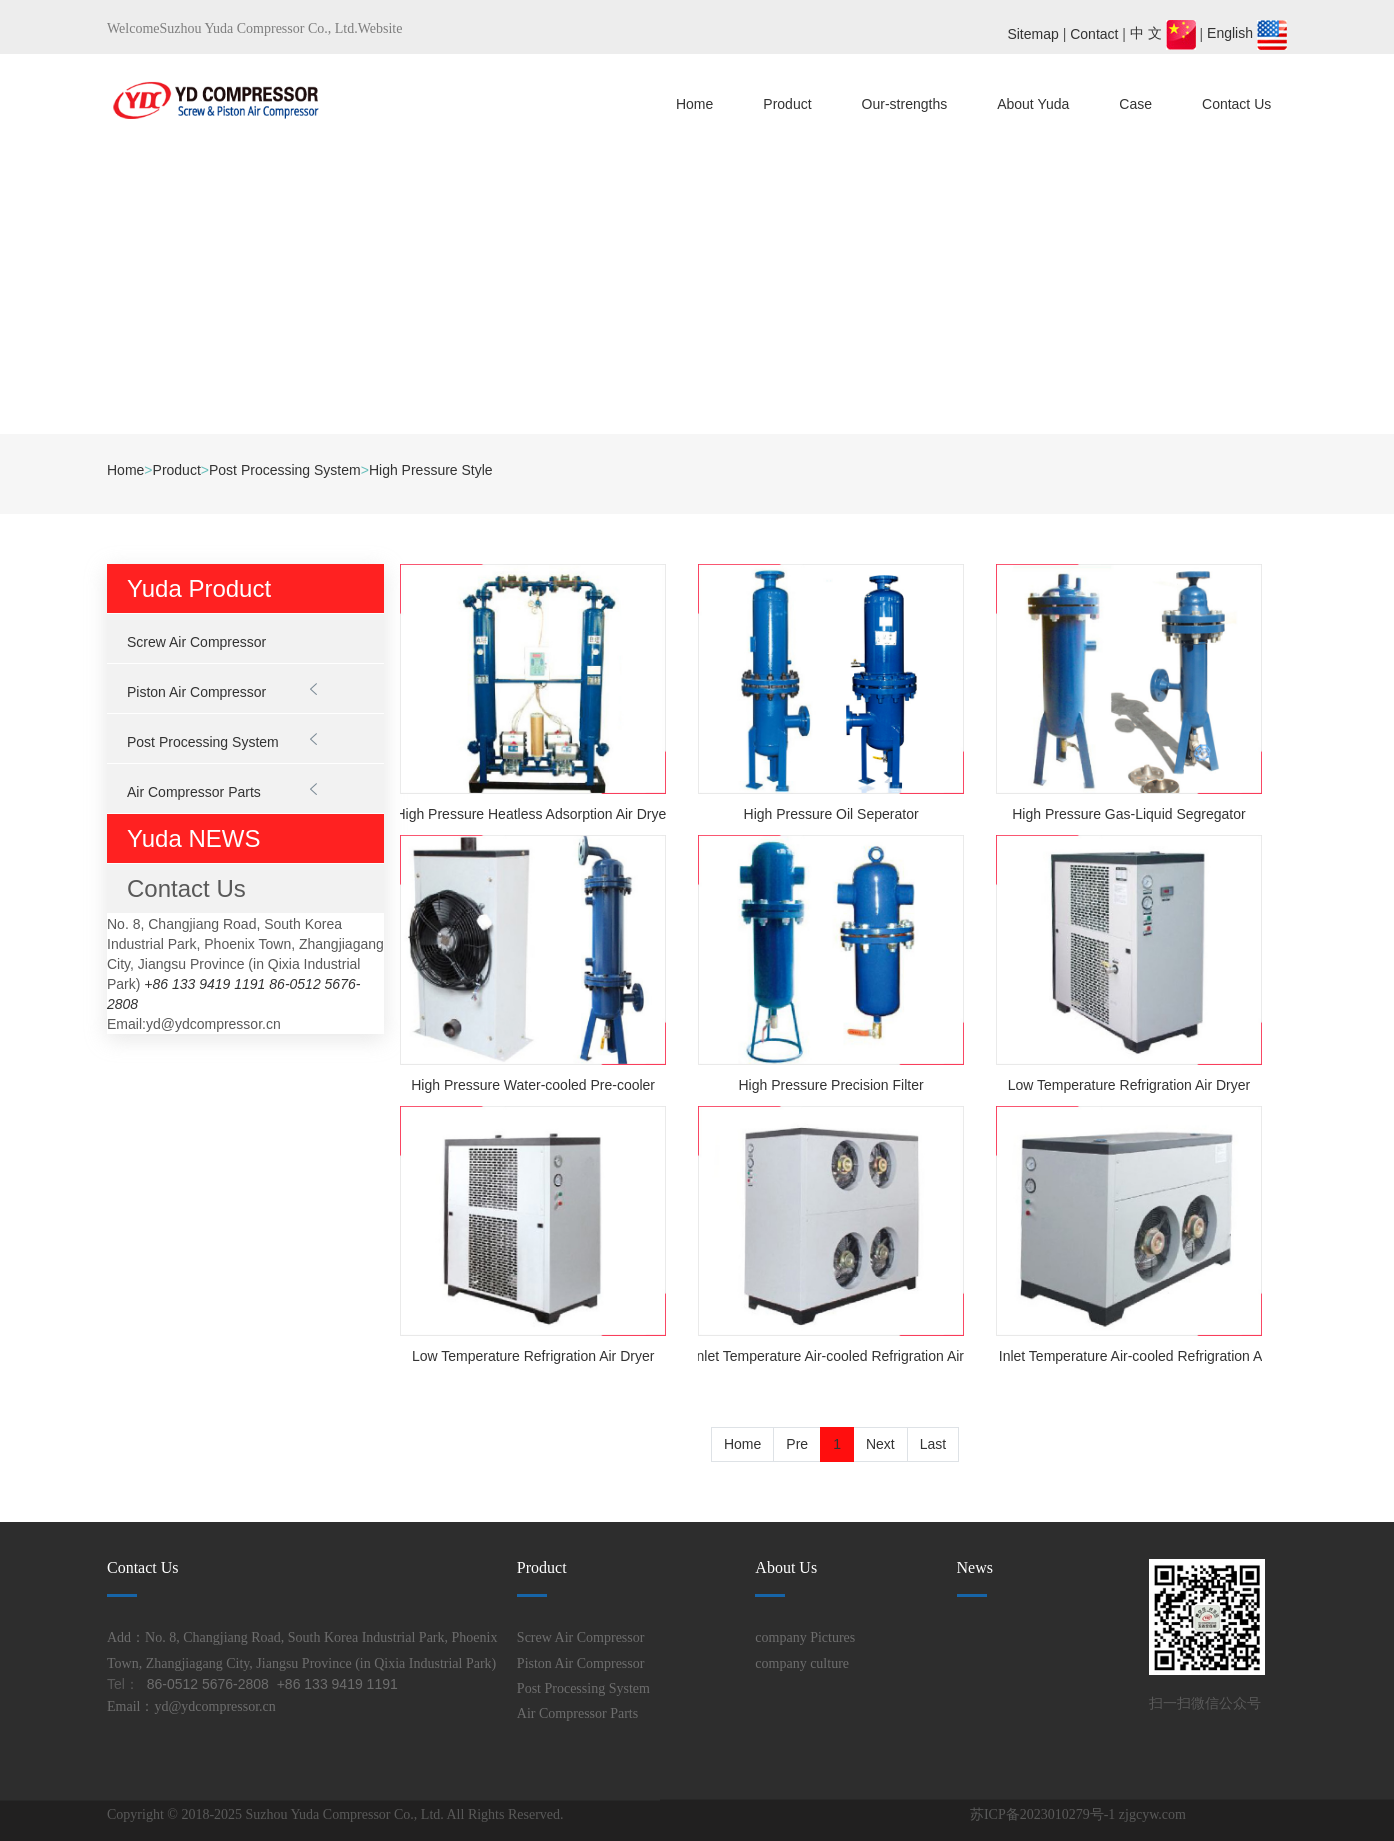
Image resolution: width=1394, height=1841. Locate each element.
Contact (1094, 33)
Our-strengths (905, 104)
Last (933, 1444)
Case (1135, 104)
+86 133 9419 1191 (204, 984)
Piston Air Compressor (196, 692)
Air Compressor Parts (194, 792)
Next (880, 1444)
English (1247, 33)
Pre (797, 1444)
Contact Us (1236, 104)
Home (694, 104)
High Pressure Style (431, 470)
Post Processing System (285, 470)
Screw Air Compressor (196, 642)
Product (787, 104)
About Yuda (1033, 104)
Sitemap (1032, 33)
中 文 (1165, 33)
